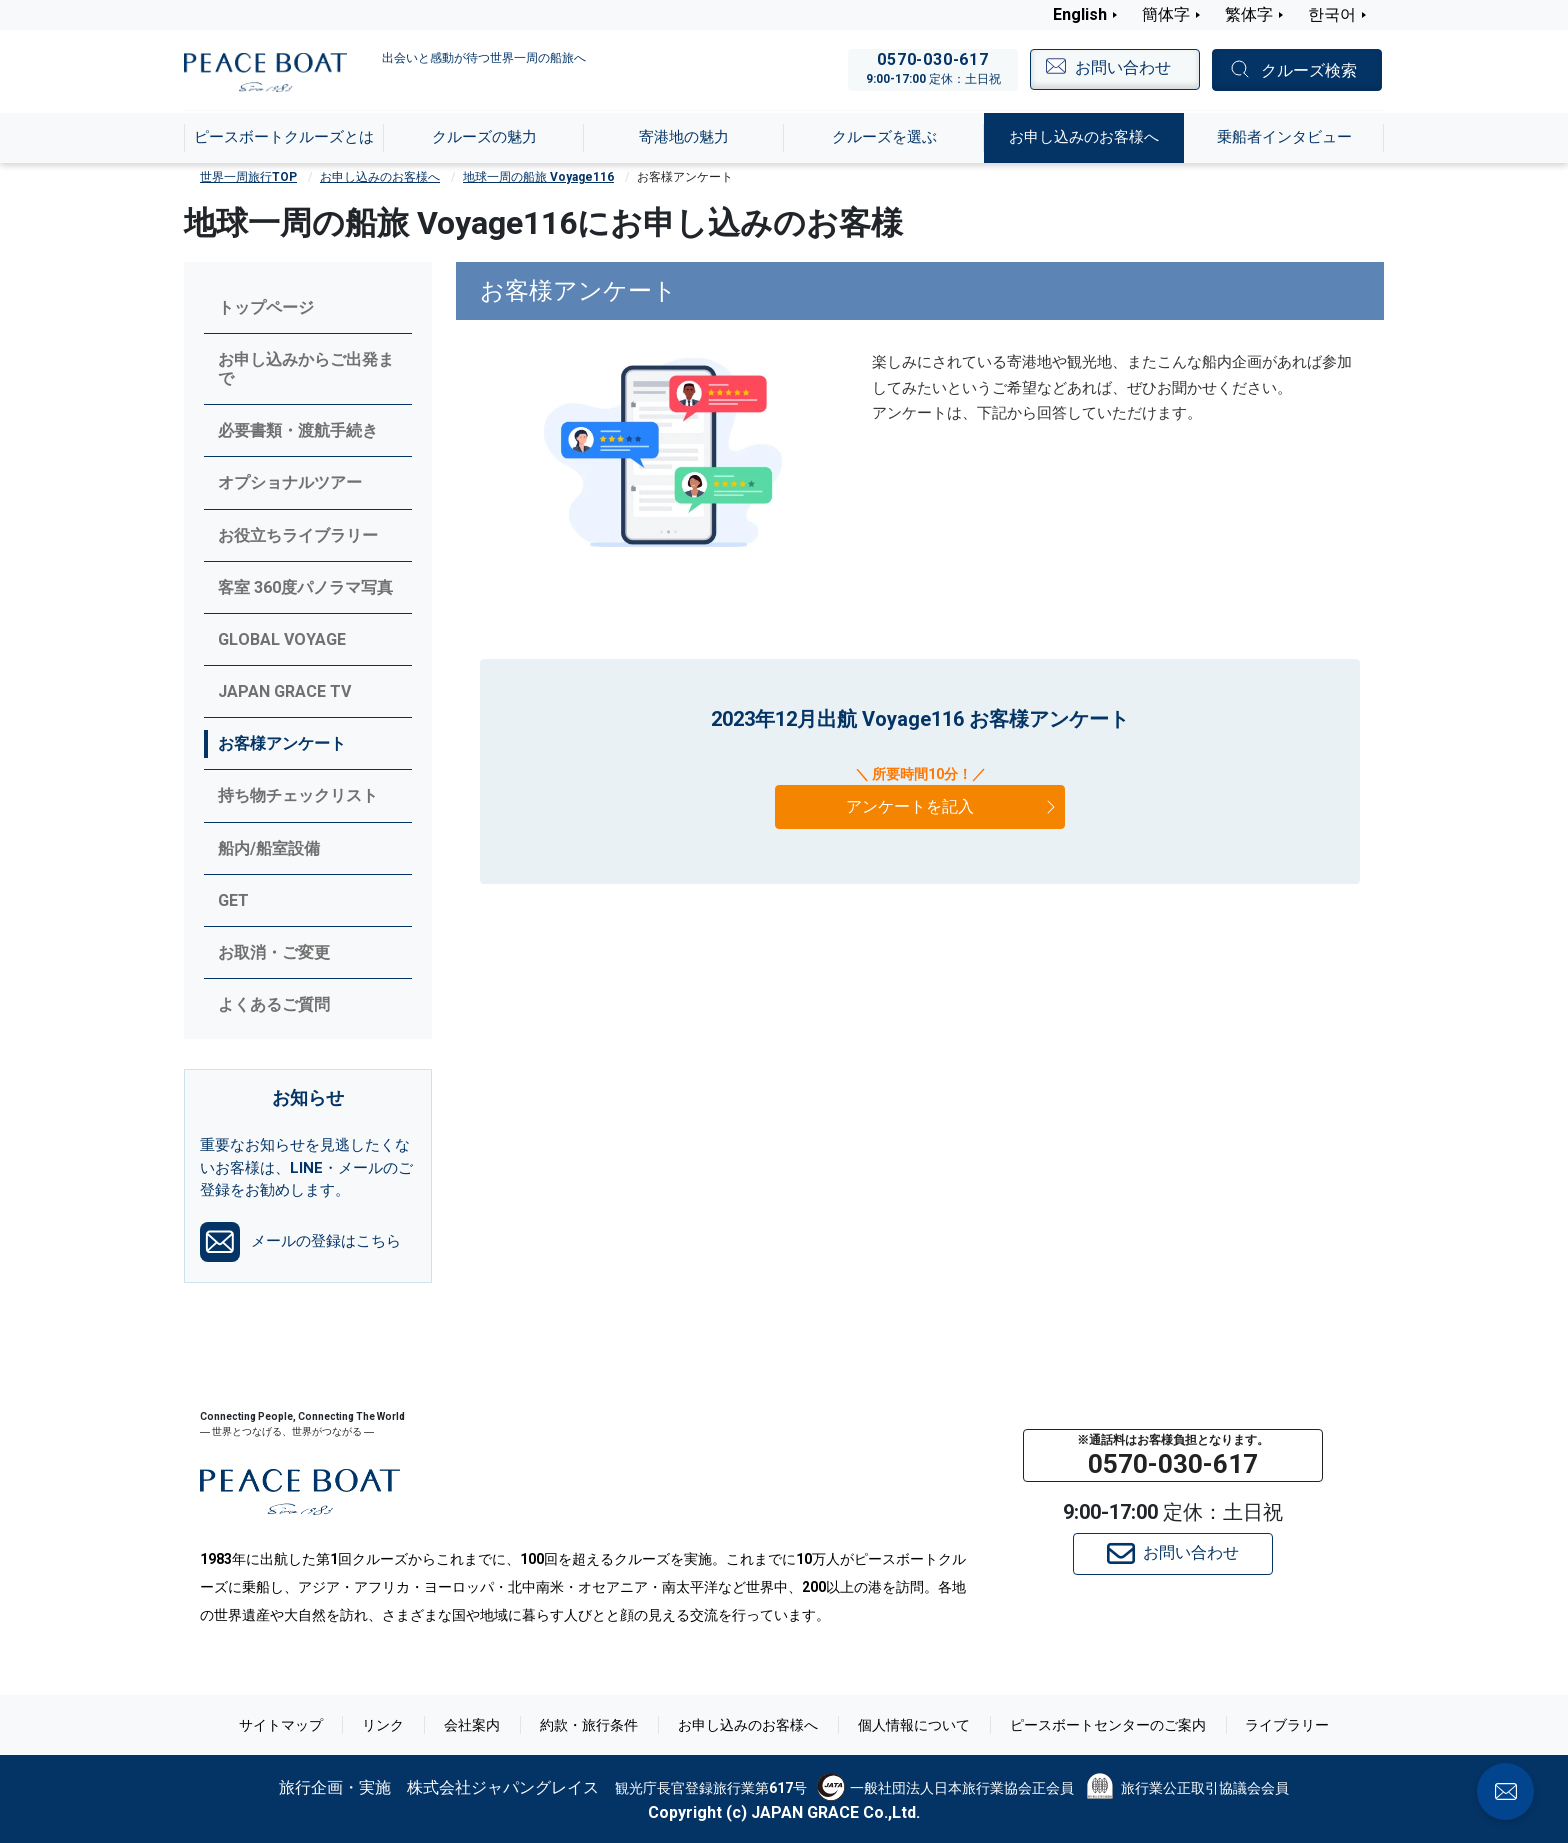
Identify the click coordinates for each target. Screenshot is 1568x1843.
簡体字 (1166, 14)
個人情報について (914, 1725)
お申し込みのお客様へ (380, 177)
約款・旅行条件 (589, 1725)
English (1080, 14)
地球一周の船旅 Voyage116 (538, 177)
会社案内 (472, 1725)
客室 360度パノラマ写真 (305, 587)
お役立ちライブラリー (298, 535)
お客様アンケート (282, 743)
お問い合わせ (1173, 1554)
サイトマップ (280, 1725)
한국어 (1332, 14)
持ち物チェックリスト (298, 795)
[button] (1173, 1455)
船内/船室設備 (269, 848)
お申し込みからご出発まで (306, 369)
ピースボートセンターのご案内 (1108, 1725)
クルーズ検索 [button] (1309, 70)
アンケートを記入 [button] (953, 806)
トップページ (266, 307)
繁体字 (1249, 14)
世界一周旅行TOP (248, 177)
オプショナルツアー (290, 482)
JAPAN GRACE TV (284, 691)
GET (233, 900)
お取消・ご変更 (274, 952)
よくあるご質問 (274, 1004)
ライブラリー (1288, 1725)
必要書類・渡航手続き (298, 430)
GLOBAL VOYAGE (282, 639)
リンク (383, 1725)
